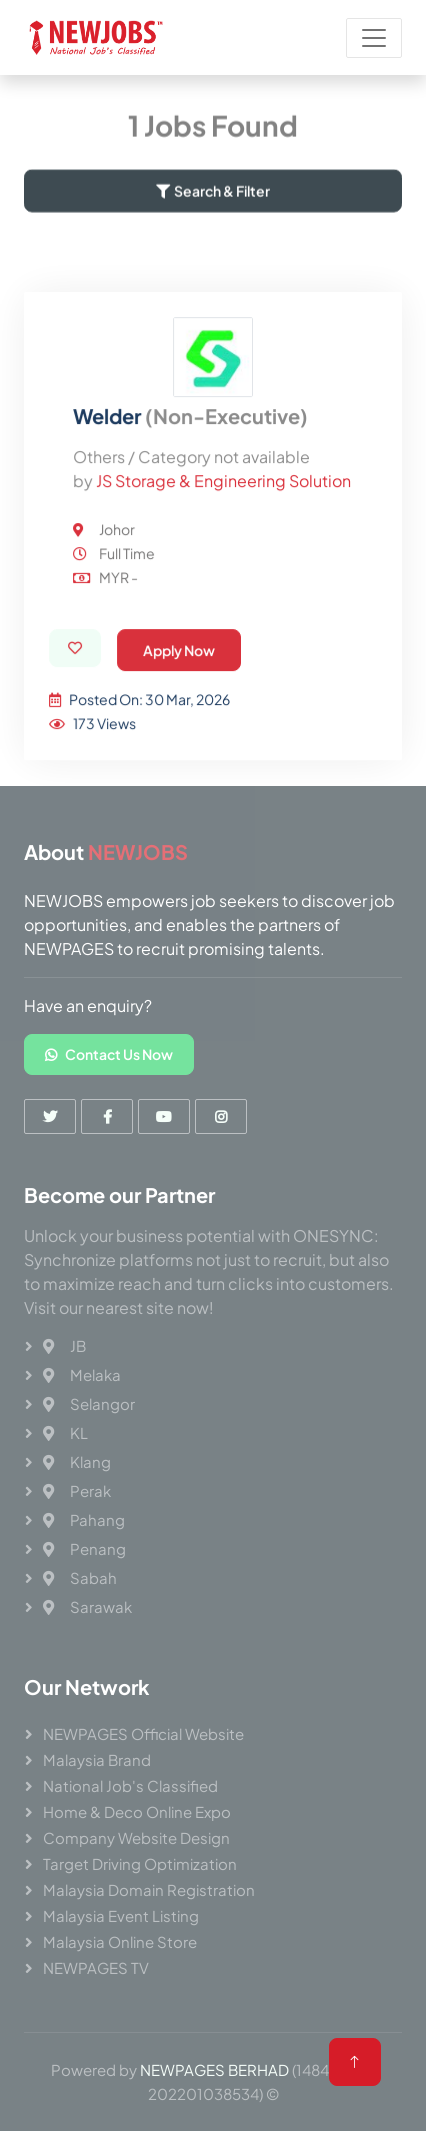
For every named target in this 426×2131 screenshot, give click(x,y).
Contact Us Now (109, 1054)
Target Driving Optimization (140, 1863)
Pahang (84, 1519)
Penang (84, 1548)
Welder (190, 503)
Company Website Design (136, 1837)
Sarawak (87, 1606)
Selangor (89, 1403)
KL (65, 1432)
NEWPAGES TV (96, 1967)
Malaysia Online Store (120, 1941)
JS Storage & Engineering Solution (223, 568)
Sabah (80, 1577)
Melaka (82, 1374)
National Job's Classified (130, 1785)
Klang (77, 1461)
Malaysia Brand (97, 1759)
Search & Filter (213, 202)
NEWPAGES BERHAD (214, 2069)
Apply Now (179, 738)
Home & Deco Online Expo (137, 1811)
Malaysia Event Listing (121, 1915)
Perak (77, 1490)
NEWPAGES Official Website (143, 1733)
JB (64, 1345)
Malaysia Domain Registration (149, 1889)
